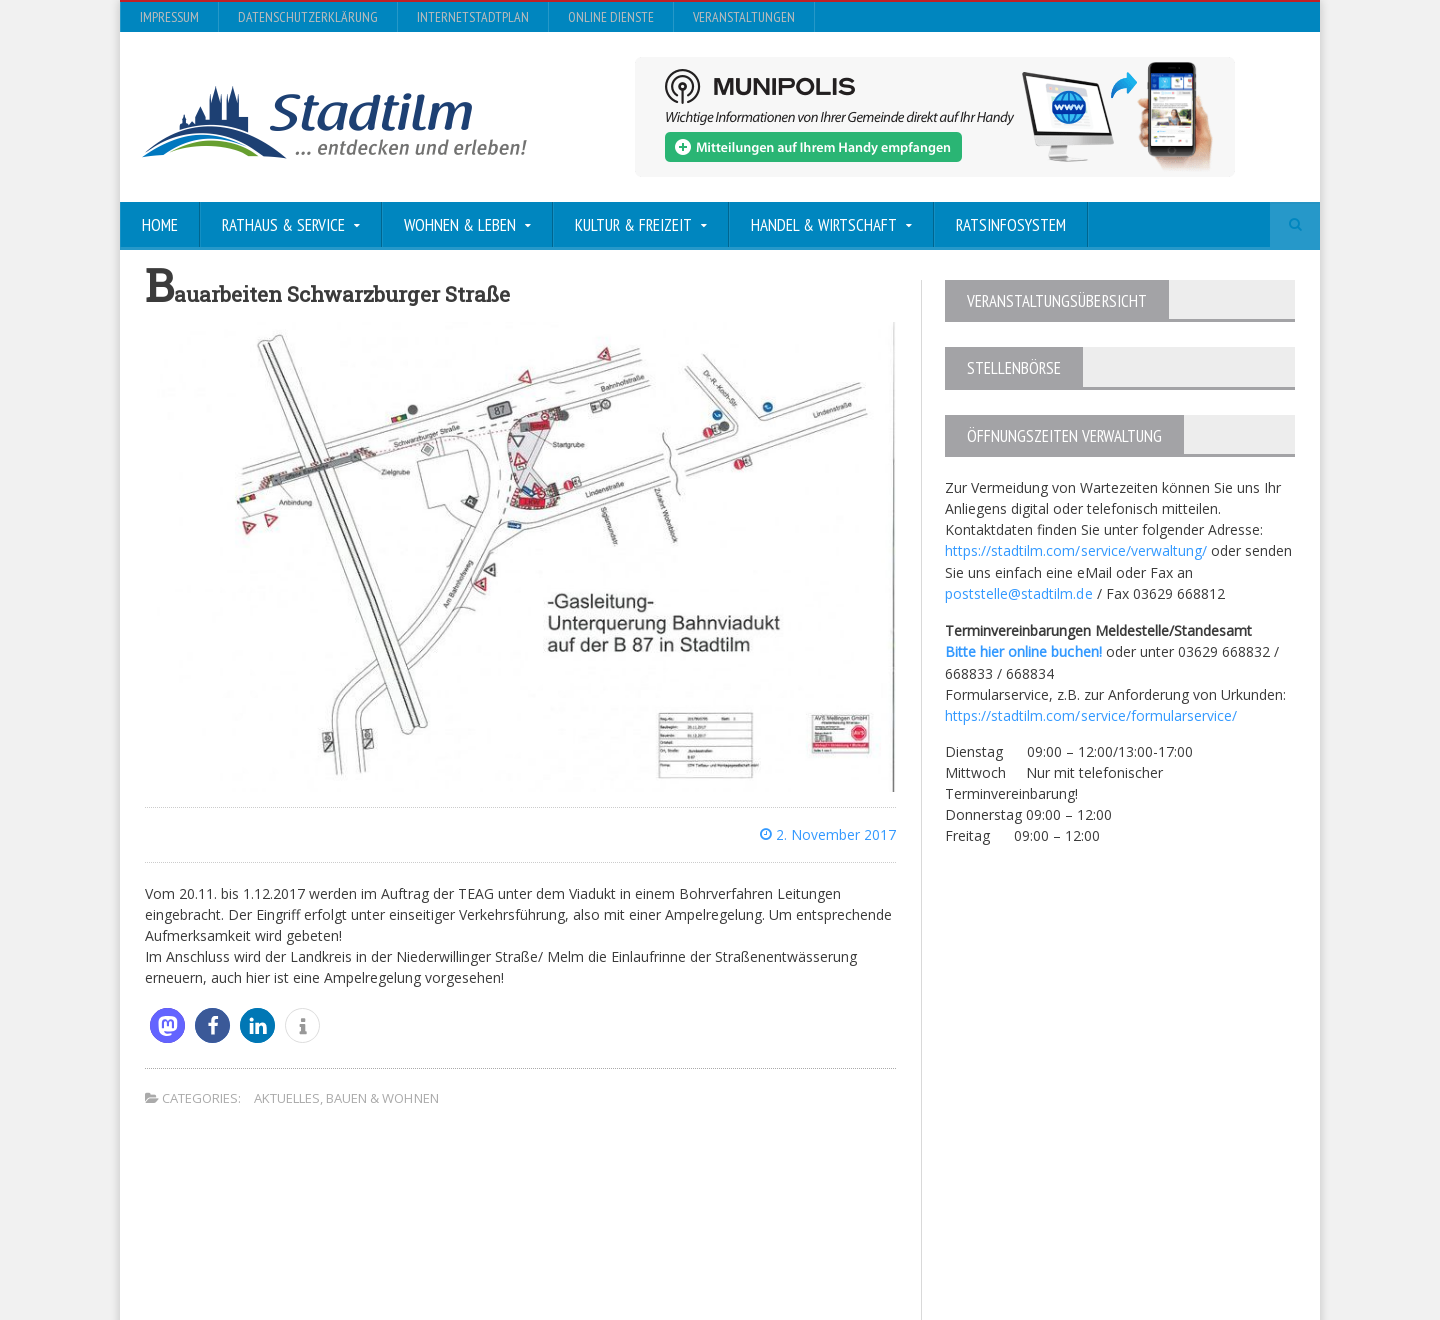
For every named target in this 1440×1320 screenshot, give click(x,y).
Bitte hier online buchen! (1023, 649)
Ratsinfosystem (1011, 225)
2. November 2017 (828, 834)
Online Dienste (611, 17)
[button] (167, 1025)
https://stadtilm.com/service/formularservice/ (1090, 712)
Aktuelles (287, 1098)
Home (160, 225)
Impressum (169, 17)
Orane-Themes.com (564, 1251)
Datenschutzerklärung (308, 17)
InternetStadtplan (473, 17)
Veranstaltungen (744, 17)
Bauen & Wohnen (382, 1098)
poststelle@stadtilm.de (1018, 592)
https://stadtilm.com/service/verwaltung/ (1075, 550)
